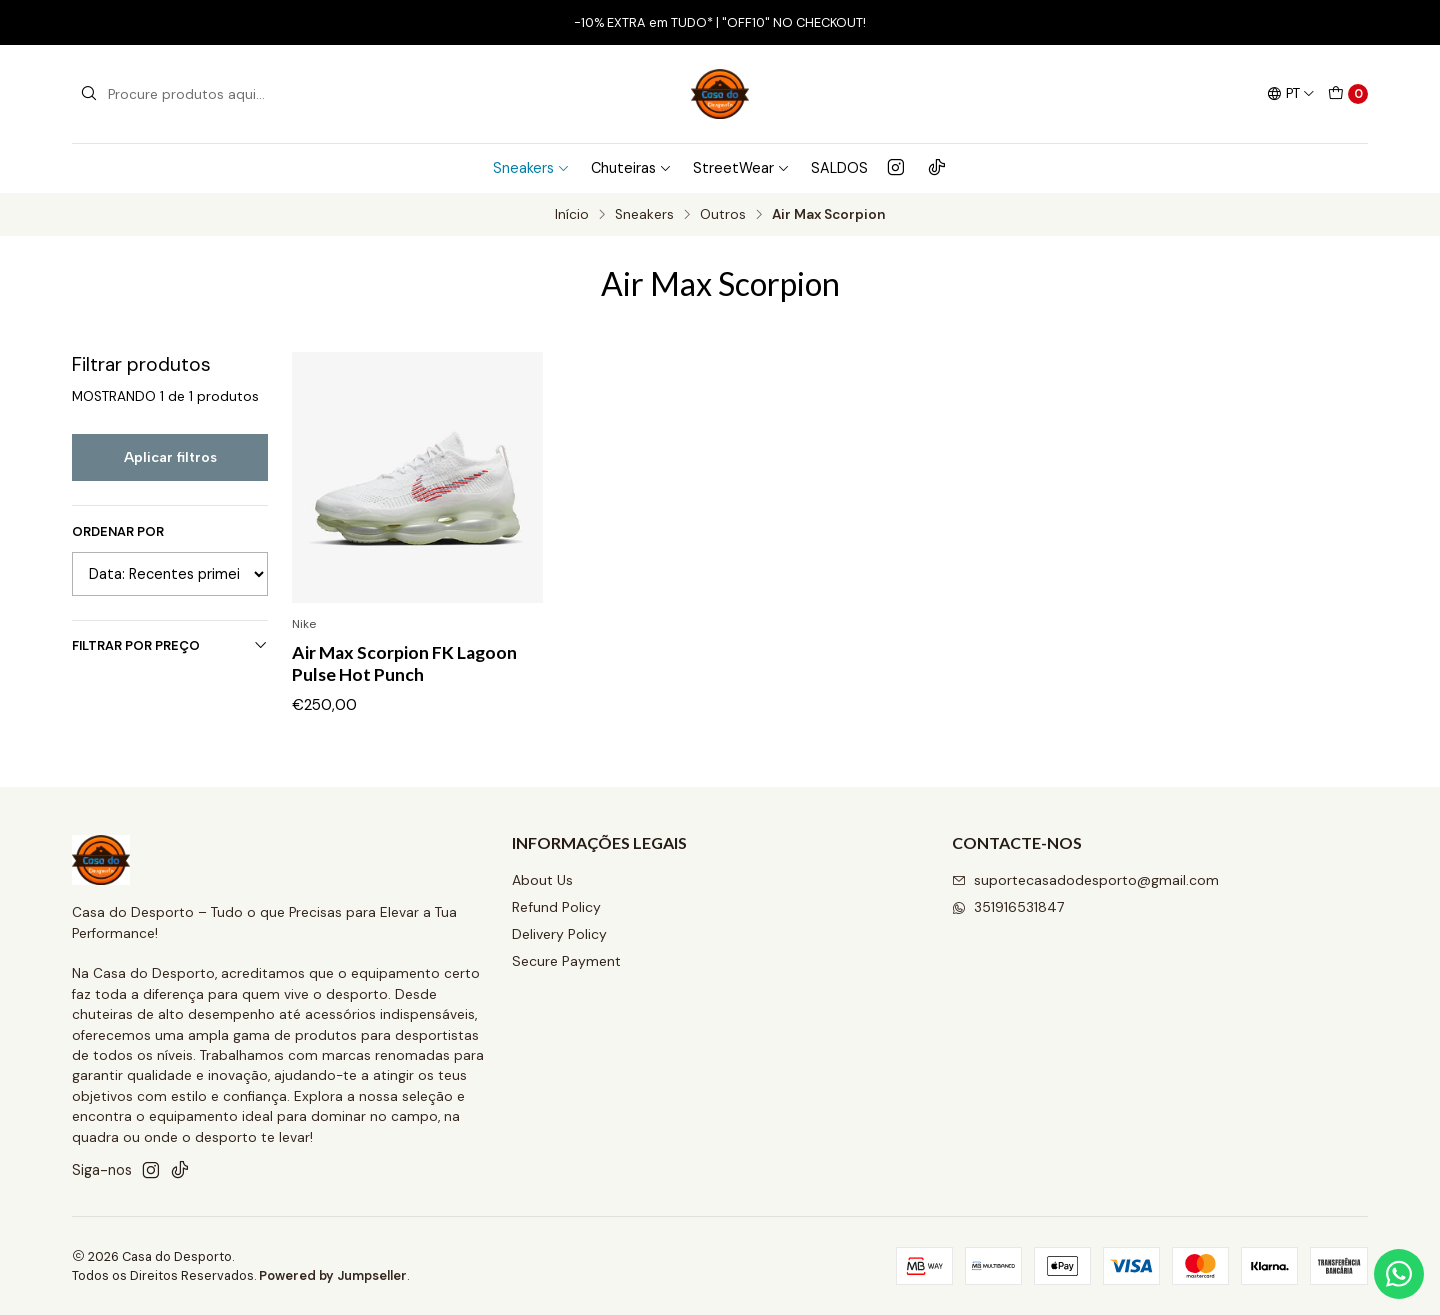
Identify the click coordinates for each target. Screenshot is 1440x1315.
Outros (723, 215)
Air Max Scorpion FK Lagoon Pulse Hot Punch (404, 663)
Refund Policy (556, 907)
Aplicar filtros (170, 457)
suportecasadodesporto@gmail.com (1085, 880)
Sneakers (531, 168)
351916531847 (1008, 907)
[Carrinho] (1348, 94)
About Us (542, 880)
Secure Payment (566, 961)
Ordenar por (118, 532)
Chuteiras (631, 168)
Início (572, 215)
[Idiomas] (1291, 94)
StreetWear (741, 168)
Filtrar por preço (170, 645)
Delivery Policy (559, 934)
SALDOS (839, 168)
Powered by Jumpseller (333, 1275)
